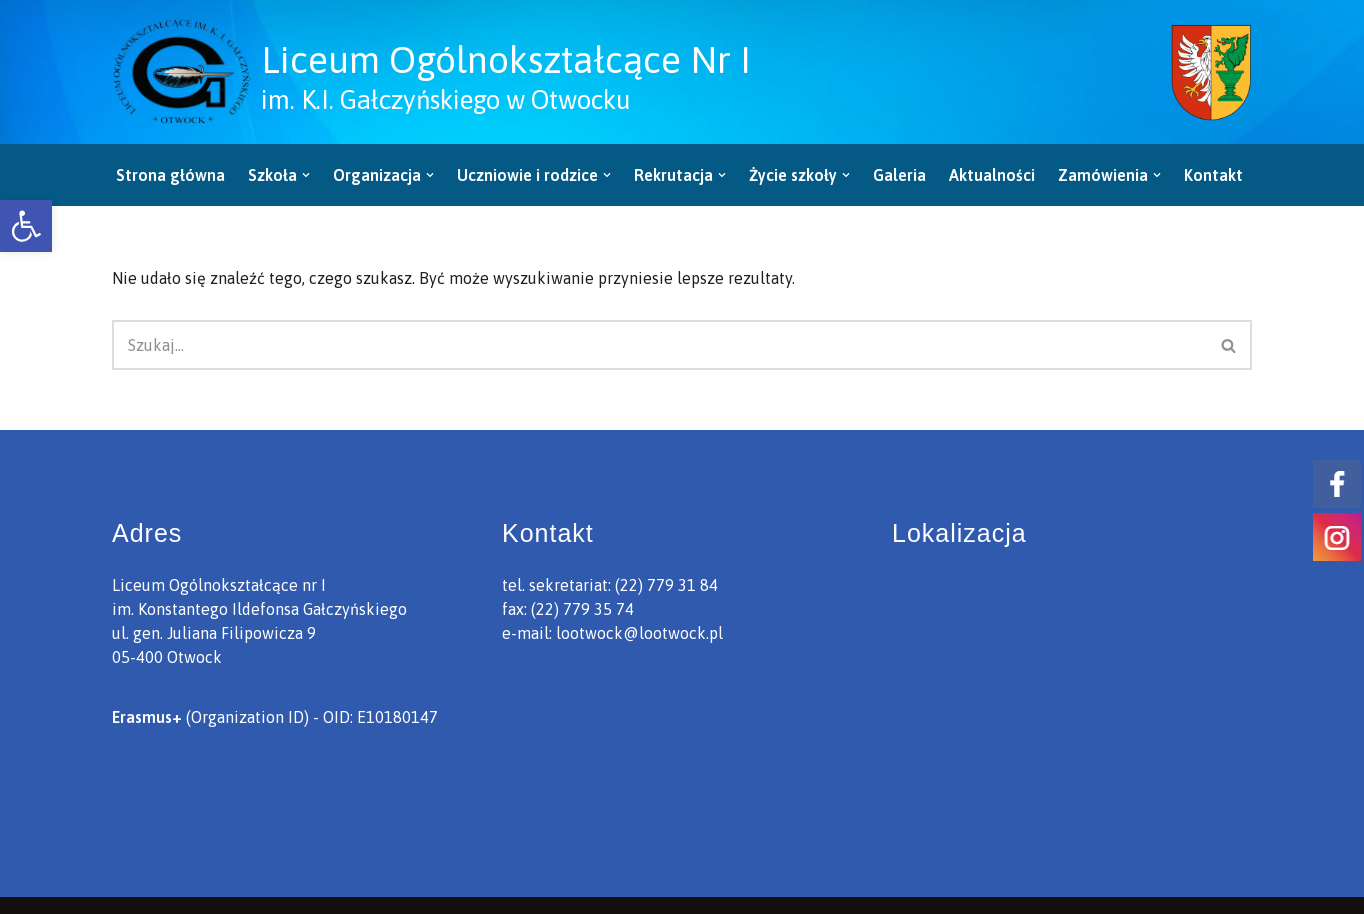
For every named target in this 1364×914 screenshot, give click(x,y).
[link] (26, 226)
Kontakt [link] (1213, 175)
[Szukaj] (659, 345)
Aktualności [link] (992, 175)
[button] (306, 175)
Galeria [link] (899, 175)
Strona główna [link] (170, 175)
